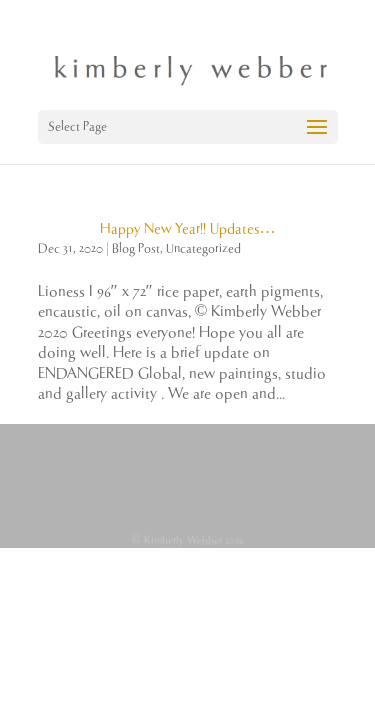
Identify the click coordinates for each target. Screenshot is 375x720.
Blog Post (136, 248)
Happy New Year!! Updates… (188, 229)
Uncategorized (203, 248)
